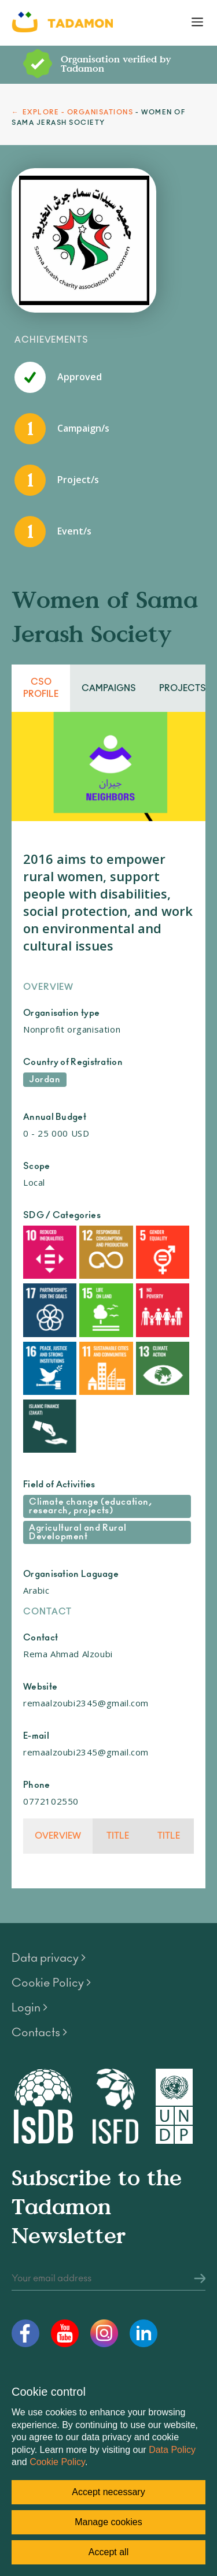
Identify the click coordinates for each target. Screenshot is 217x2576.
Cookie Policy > (51, 1983)
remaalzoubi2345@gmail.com (86, 1703)
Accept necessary (108, 2492)
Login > (29, 2008)
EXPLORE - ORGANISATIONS (78, 112)
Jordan (45, 1079)
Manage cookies (108, 2522)
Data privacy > (49, 1958)
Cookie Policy (57, 2462)
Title (117, 1836)
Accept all (108, 2552)
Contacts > (39, 2033)
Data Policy (172, 2450)
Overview (58, 1836)
